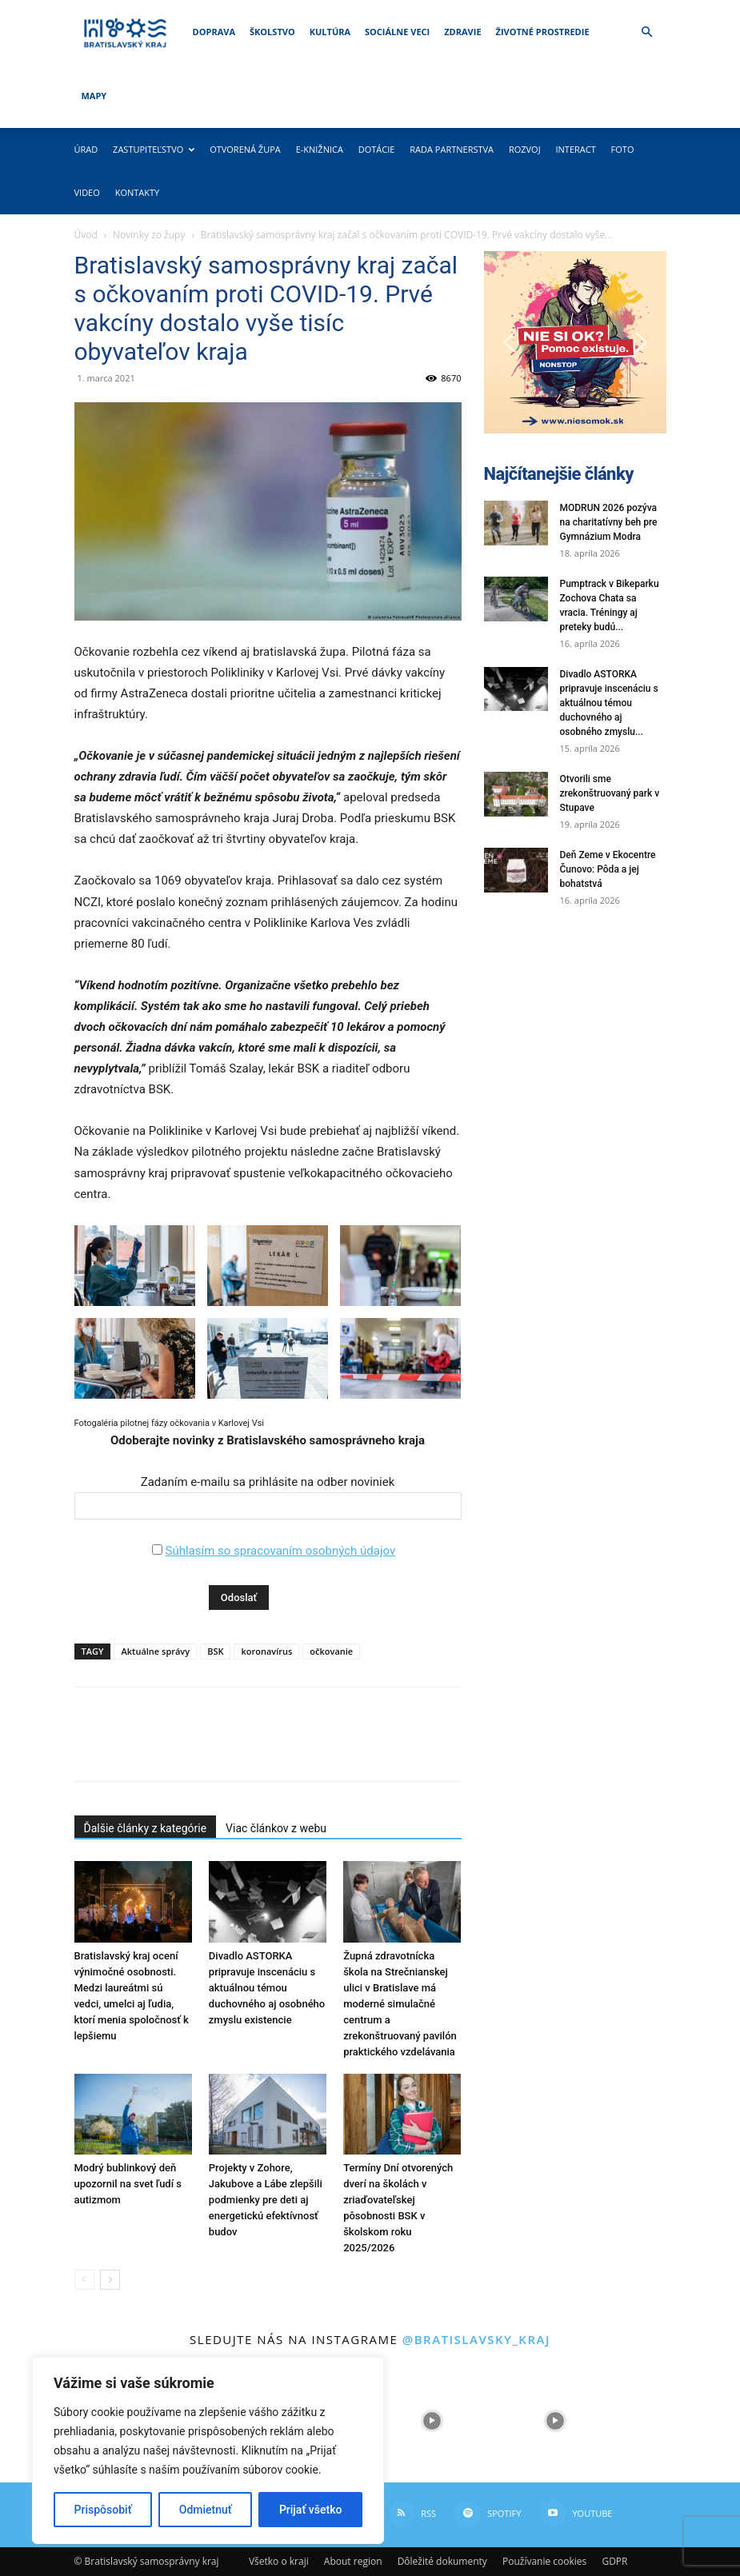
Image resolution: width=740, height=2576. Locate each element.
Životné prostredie (543, 32)
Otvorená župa (245, 149)
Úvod (86, 235)
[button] (647, 32)
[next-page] (110, 2280)
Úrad (86, 149)
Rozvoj (525, 149)
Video (87, 192)
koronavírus (266, 1651)
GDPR (614, 2561)
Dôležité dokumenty (442, 2561)
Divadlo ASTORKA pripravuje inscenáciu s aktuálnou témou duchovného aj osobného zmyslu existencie (267, 1988)
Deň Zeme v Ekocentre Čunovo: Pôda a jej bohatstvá (608, 869)
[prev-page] (84, 2280)
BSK (215, 1651)
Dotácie (376, 149)
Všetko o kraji (279, 2561)
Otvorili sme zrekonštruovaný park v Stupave (610, 793)
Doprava (214, 32)
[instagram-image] (431, 2420)
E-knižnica (319, 149)
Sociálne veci (397, 32)
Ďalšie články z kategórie (145, 1828)
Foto (622, 149)
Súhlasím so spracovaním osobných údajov (280, 1551)
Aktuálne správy (155, 1651)
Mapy (94, 96)
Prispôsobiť (103, 2509)
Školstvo (272, 32)
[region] (208, 2450)
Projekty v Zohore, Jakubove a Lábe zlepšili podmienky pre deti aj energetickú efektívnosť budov (265, 2200)
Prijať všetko (310, 2509)
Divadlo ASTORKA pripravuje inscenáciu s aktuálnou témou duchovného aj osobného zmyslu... (609, 703)
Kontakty (137, 192)
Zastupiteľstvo (153, 149)
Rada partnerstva (452, 149)
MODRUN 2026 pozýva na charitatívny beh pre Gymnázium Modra (609, 522)
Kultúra (330, 32)
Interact (575, 149)
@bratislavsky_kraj (476, 2339)
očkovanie (331, 1651)
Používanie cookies (544, 2561)
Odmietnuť (205, 2509)
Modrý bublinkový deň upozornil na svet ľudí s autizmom (128, 2184)
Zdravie (462, 32)
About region (353, 2561)
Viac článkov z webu (276, 1828)
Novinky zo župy (149, 235)
